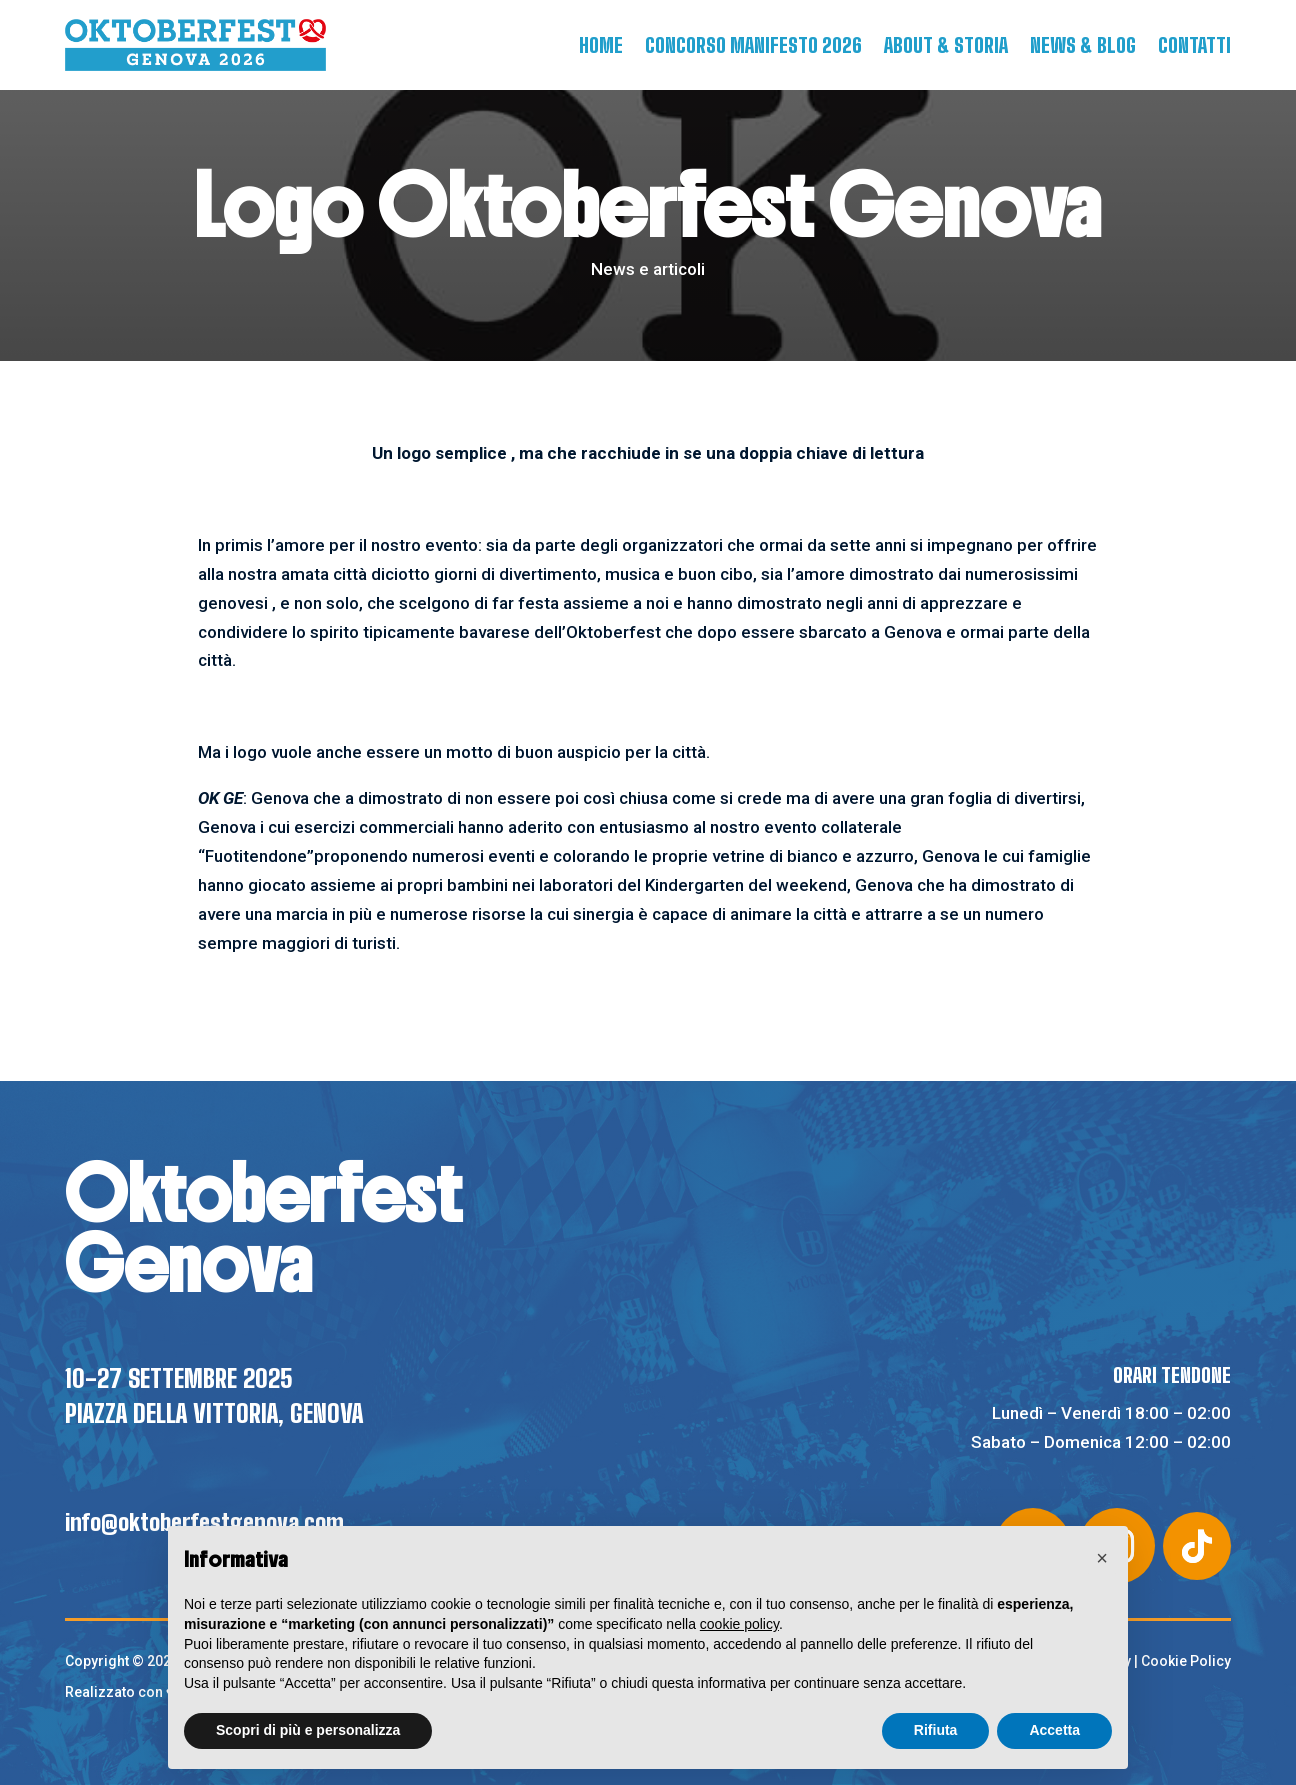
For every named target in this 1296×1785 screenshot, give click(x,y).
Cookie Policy (1186, 1661)
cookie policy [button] (739, 1624)
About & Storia (946, 45)
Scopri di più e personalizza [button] (308, 1730)
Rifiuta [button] (936, 1730)
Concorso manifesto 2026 (753, 45)
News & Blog (1083, 45)
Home (601, 45)
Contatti (1194, 45)
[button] (1102, 1558)
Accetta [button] (1054, 1730)
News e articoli (648, 269)
